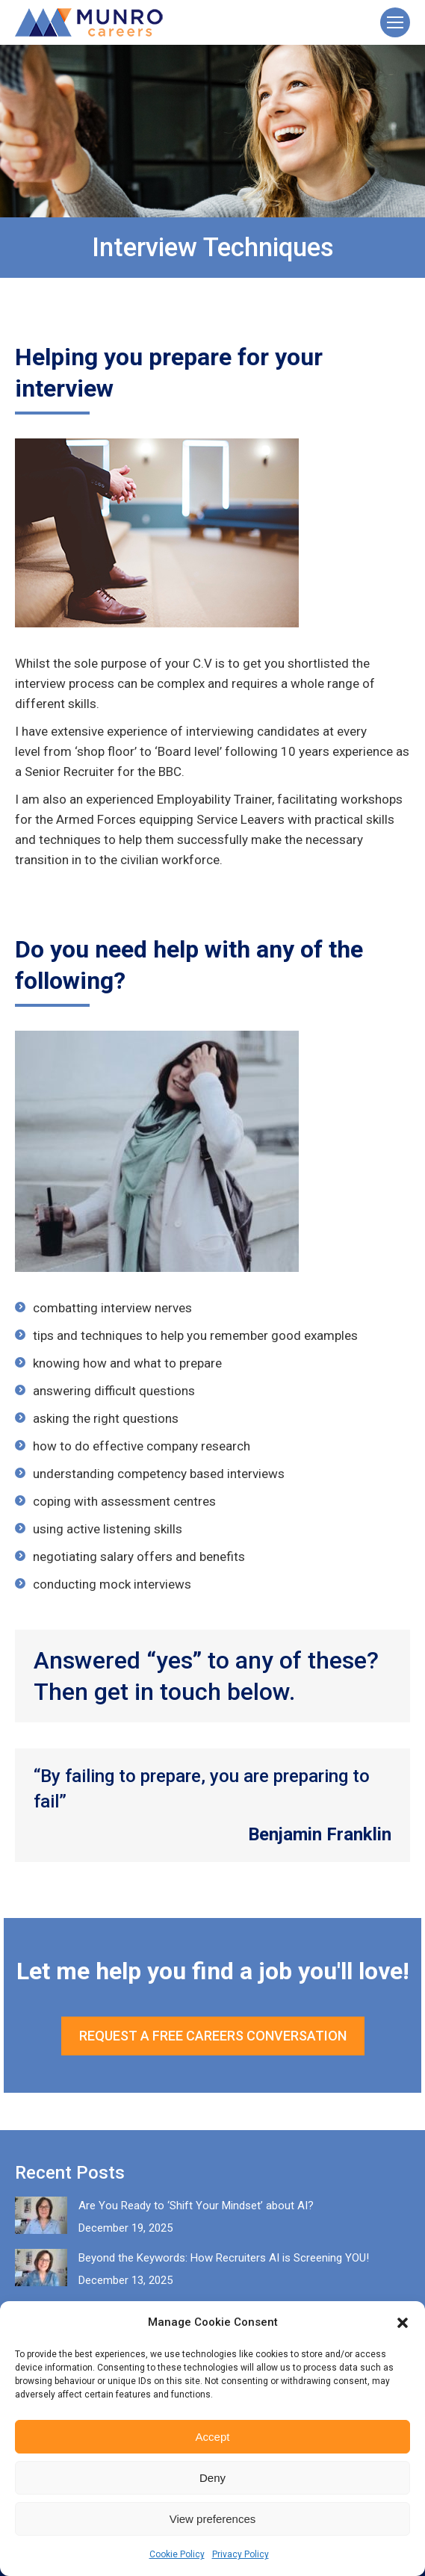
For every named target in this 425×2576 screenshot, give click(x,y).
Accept (213, 2436)
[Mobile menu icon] (395, 22)
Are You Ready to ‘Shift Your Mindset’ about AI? (196, 2205)
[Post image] (41, 2215)
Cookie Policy (177, 2554)
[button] (402, 2322)
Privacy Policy (240, 2554)
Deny (212, 2477)
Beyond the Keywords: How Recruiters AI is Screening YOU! (223, 2258)
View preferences (213, 2519)
